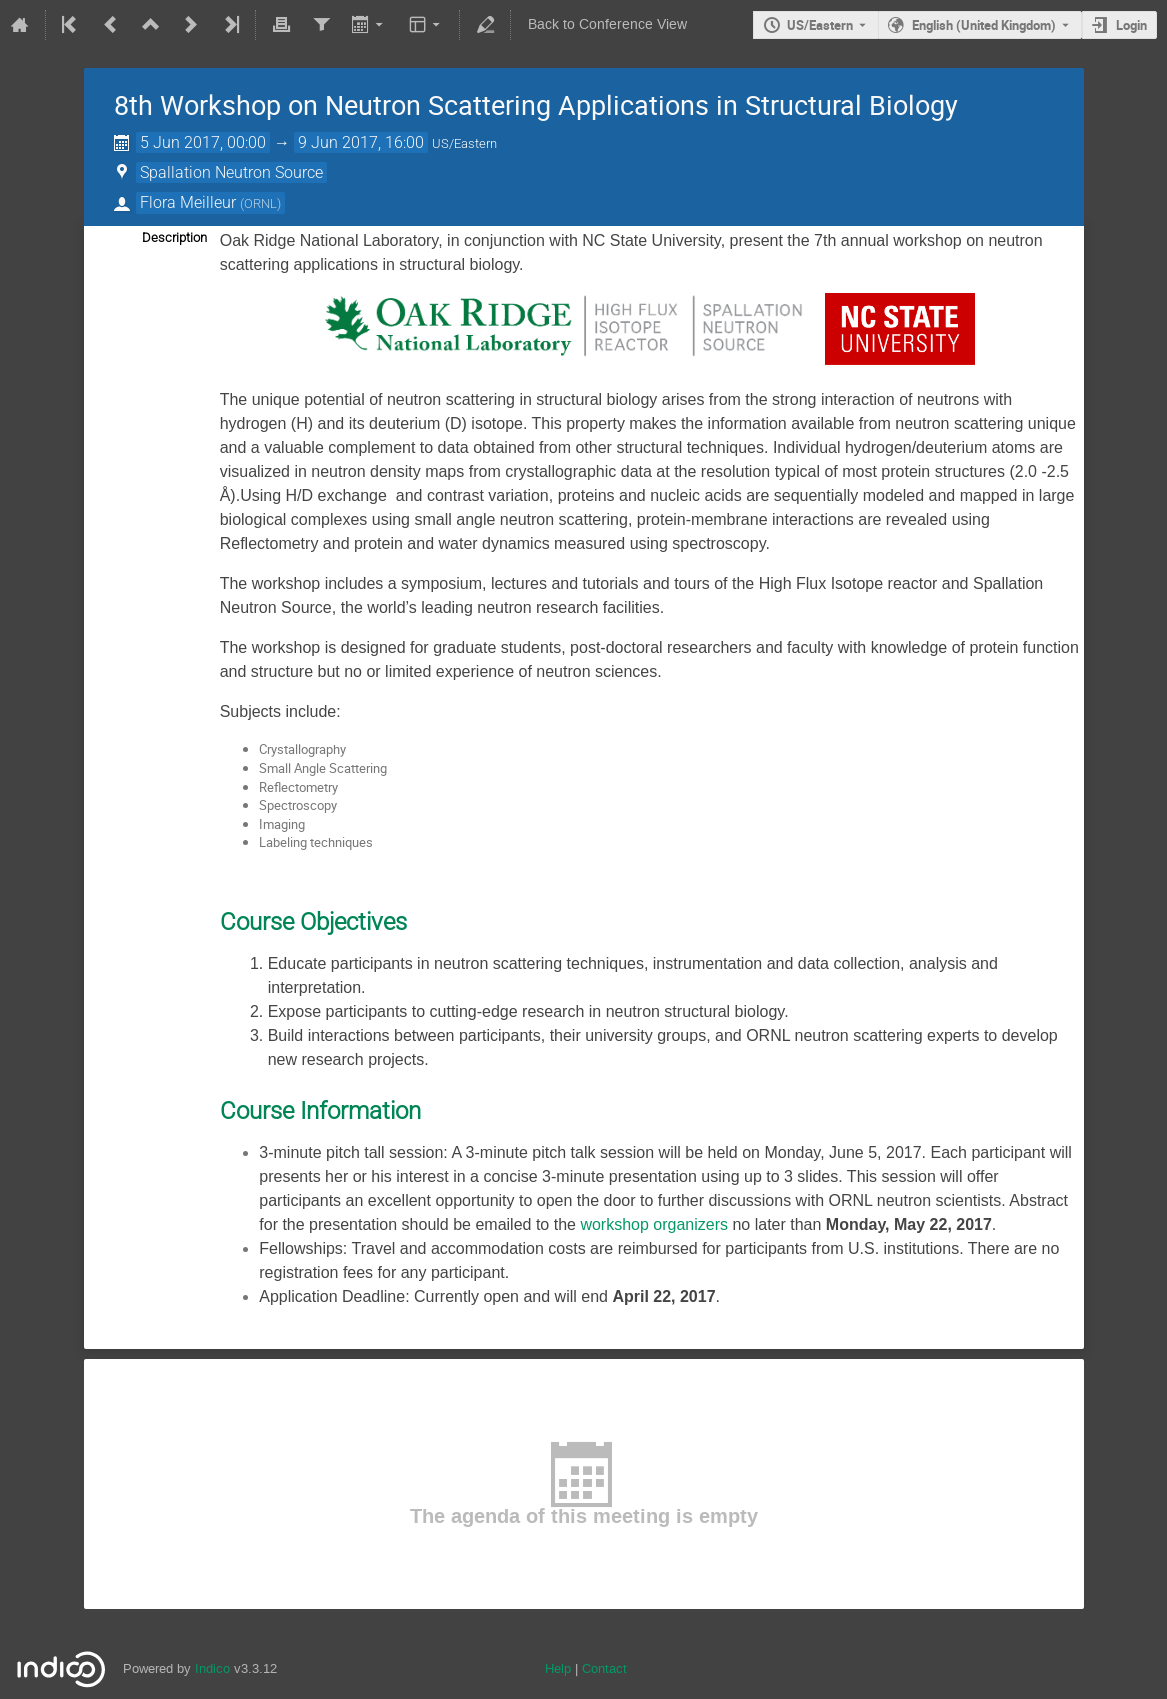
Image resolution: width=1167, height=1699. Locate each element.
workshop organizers (654, 1224)
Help (558, 1668)
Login (1131, 25)
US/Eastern (820, 25)
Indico (212, 1668)
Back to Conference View (607, 24)
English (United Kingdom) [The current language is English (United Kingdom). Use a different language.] (984, 25)
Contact (604, 1668)
